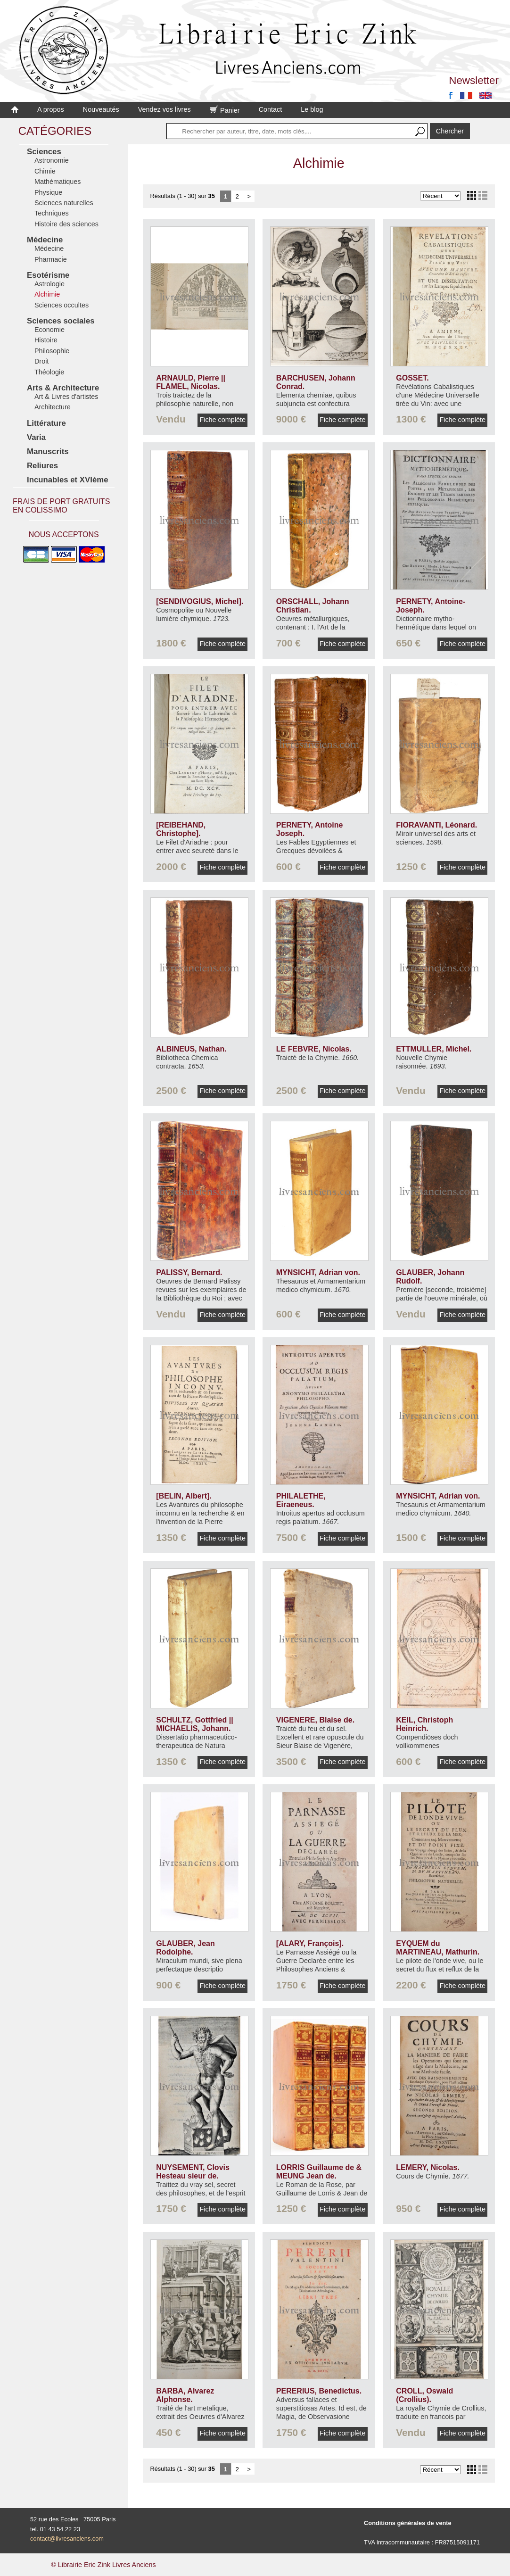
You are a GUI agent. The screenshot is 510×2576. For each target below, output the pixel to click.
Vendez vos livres (164, 109)
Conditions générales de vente (408, 2522)
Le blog (312, 109)
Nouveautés (101, 109)
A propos (50, 109)
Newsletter (474, 80)
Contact (270, 109)
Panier (225, 110)
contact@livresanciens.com (67, 2538)
